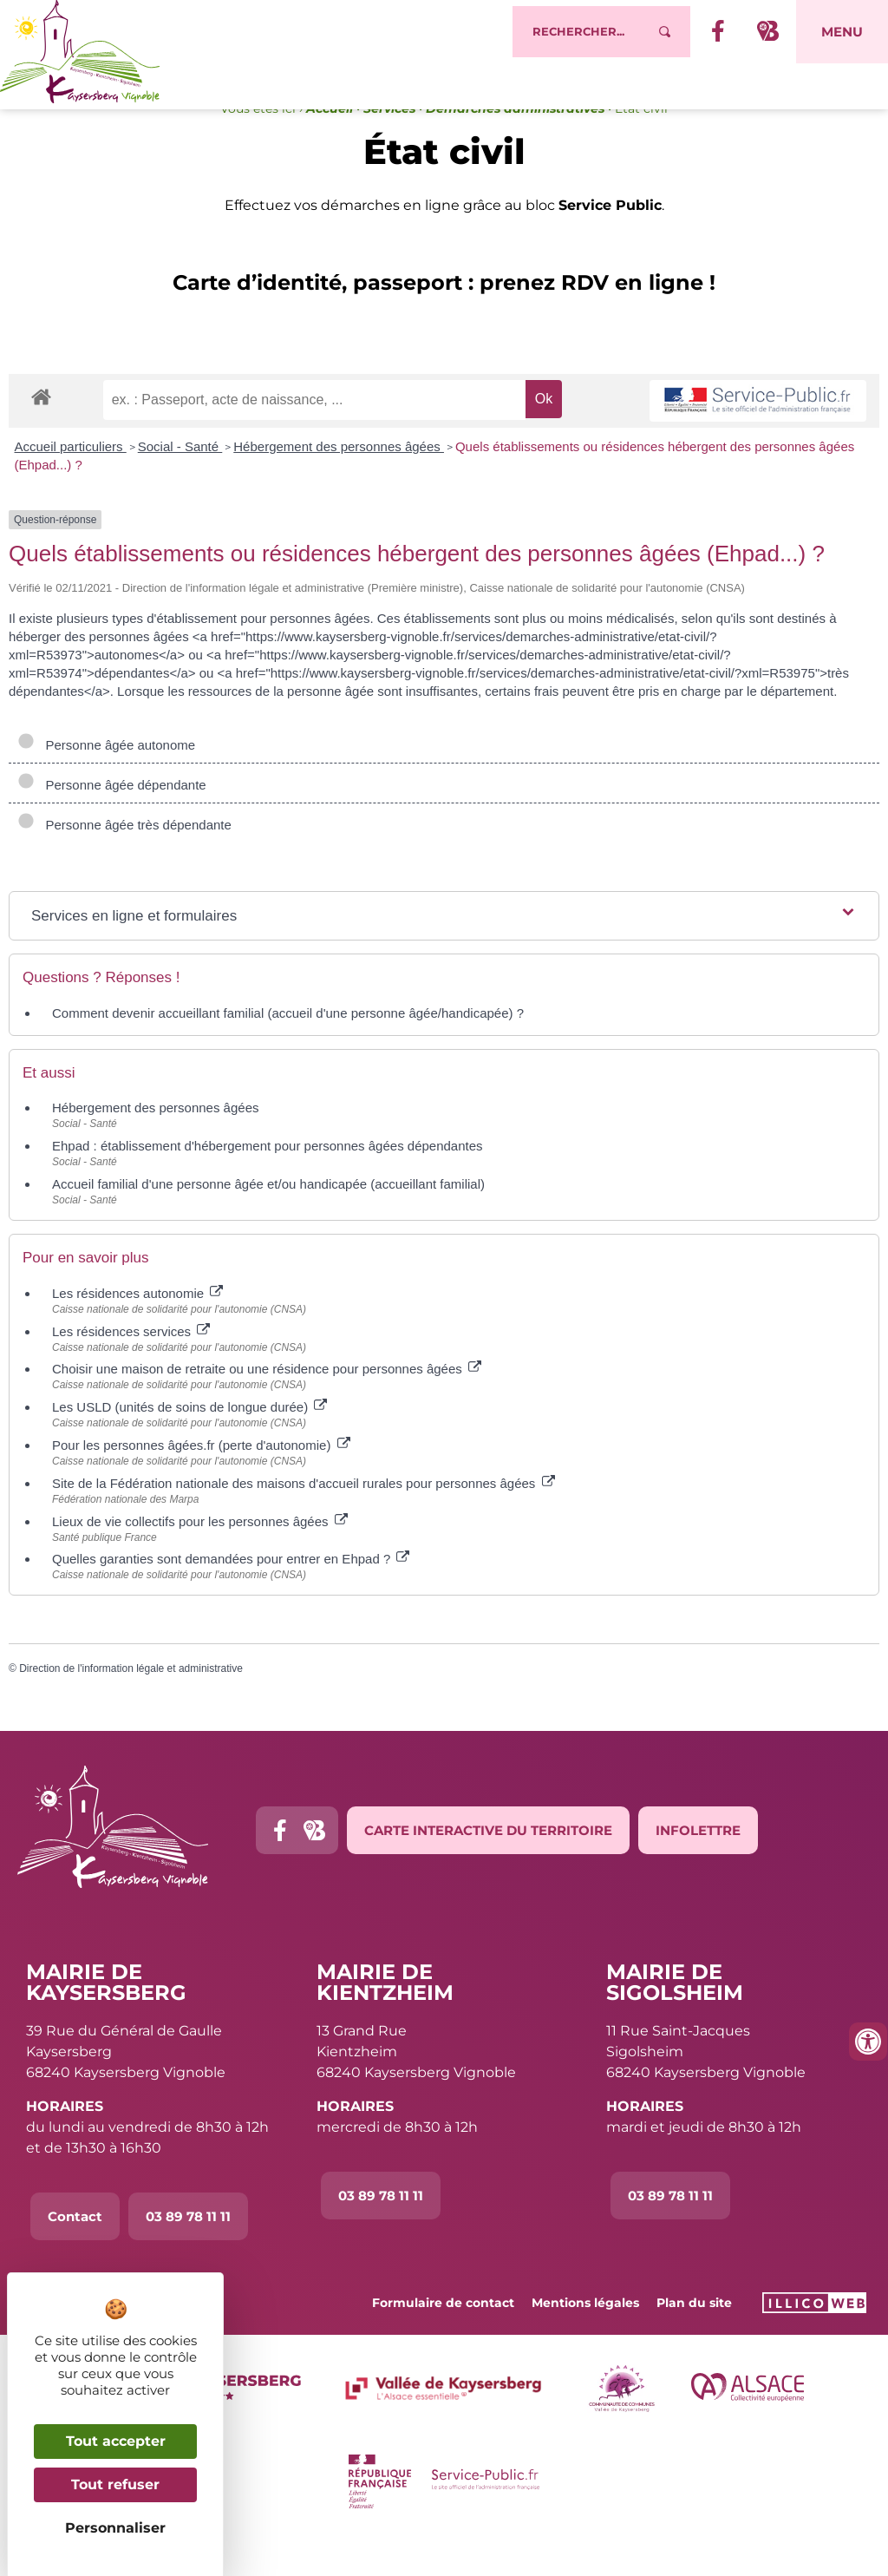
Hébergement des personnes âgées (338, 482)
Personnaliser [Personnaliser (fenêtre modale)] (115, 2528)
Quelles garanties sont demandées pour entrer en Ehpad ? (230, 1594)
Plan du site (694, 2338)
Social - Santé (180, 482)
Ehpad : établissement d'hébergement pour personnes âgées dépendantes (267, 1181)
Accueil (329, 144)
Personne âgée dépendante (111, 820)
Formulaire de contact (443, 2338)
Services (389, 144)
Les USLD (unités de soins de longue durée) (189, 1442)
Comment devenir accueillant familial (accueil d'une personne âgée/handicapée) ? (288, 1048)
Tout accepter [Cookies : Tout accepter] (116, 2441)
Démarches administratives (515, 144)
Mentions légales (585, 2338)
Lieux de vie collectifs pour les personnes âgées (200, 1556)
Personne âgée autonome (106, 780)
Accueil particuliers (71, 482)
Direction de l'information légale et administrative (131, 1704)
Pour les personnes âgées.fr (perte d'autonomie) (201, 1480)
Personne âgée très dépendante (124, 860)
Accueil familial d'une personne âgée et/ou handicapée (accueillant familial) (268, 1219)
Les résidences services (131, 1366)
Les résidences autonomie (137, 1328)
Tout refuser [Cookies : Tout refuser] (115, 2484)
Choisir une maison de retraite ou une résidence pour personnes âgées (266, 1404)
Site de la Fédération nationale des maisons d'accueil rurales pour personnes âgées (303, 1518)
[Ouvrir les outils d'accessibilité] (868, 2041)
